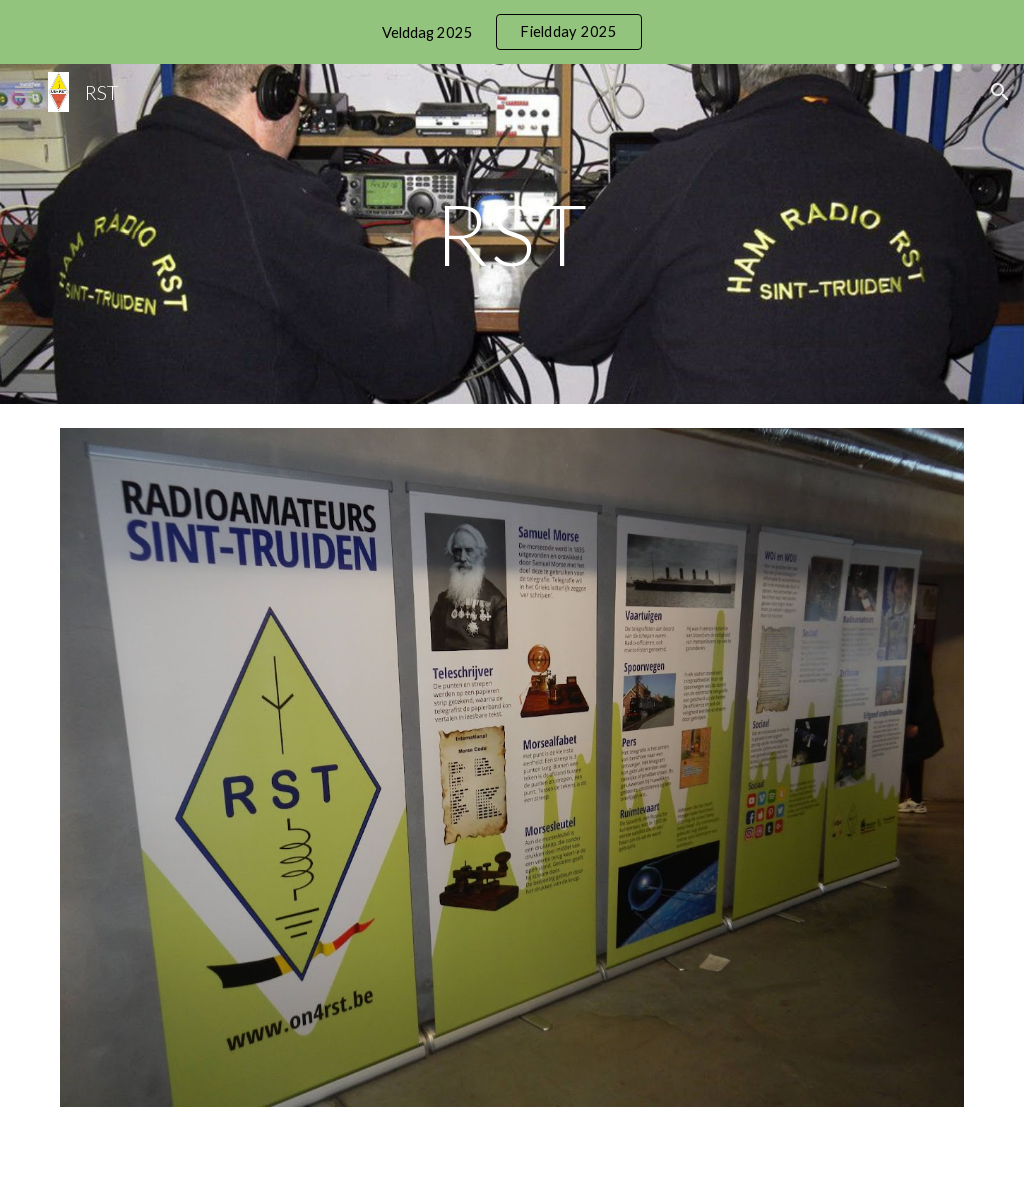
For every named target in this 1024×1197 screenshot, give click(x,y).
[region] (512, 32)
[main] (511, 233)
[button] (24, 91)
